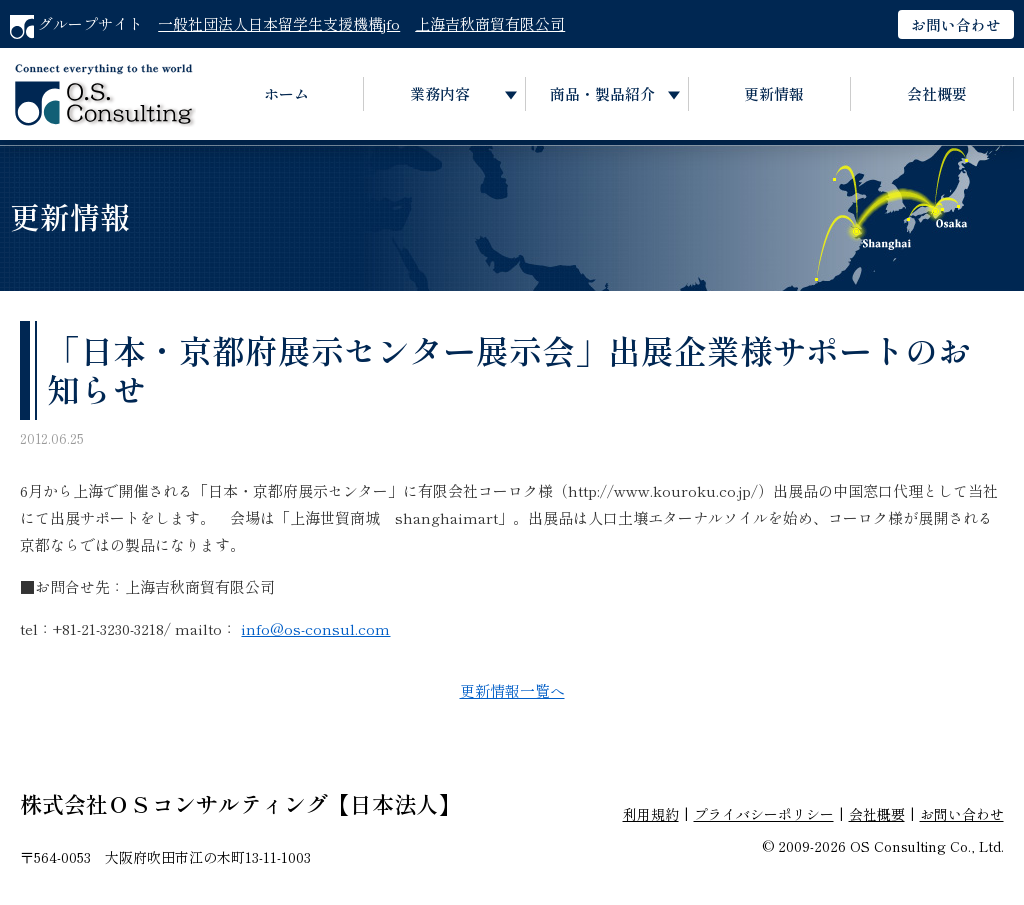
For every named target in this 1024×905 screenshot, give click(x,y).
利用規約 (651, 814)
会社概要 (937, 93)
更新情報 (774, 93)
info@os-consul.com (315, 628)
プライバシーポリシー (764, 814)
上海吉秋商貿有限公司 (490, 23)
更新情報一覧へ (512, 690)
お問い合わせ (956, 24)
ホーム (286, 93)
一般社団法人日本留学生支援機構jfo (279, 23)
